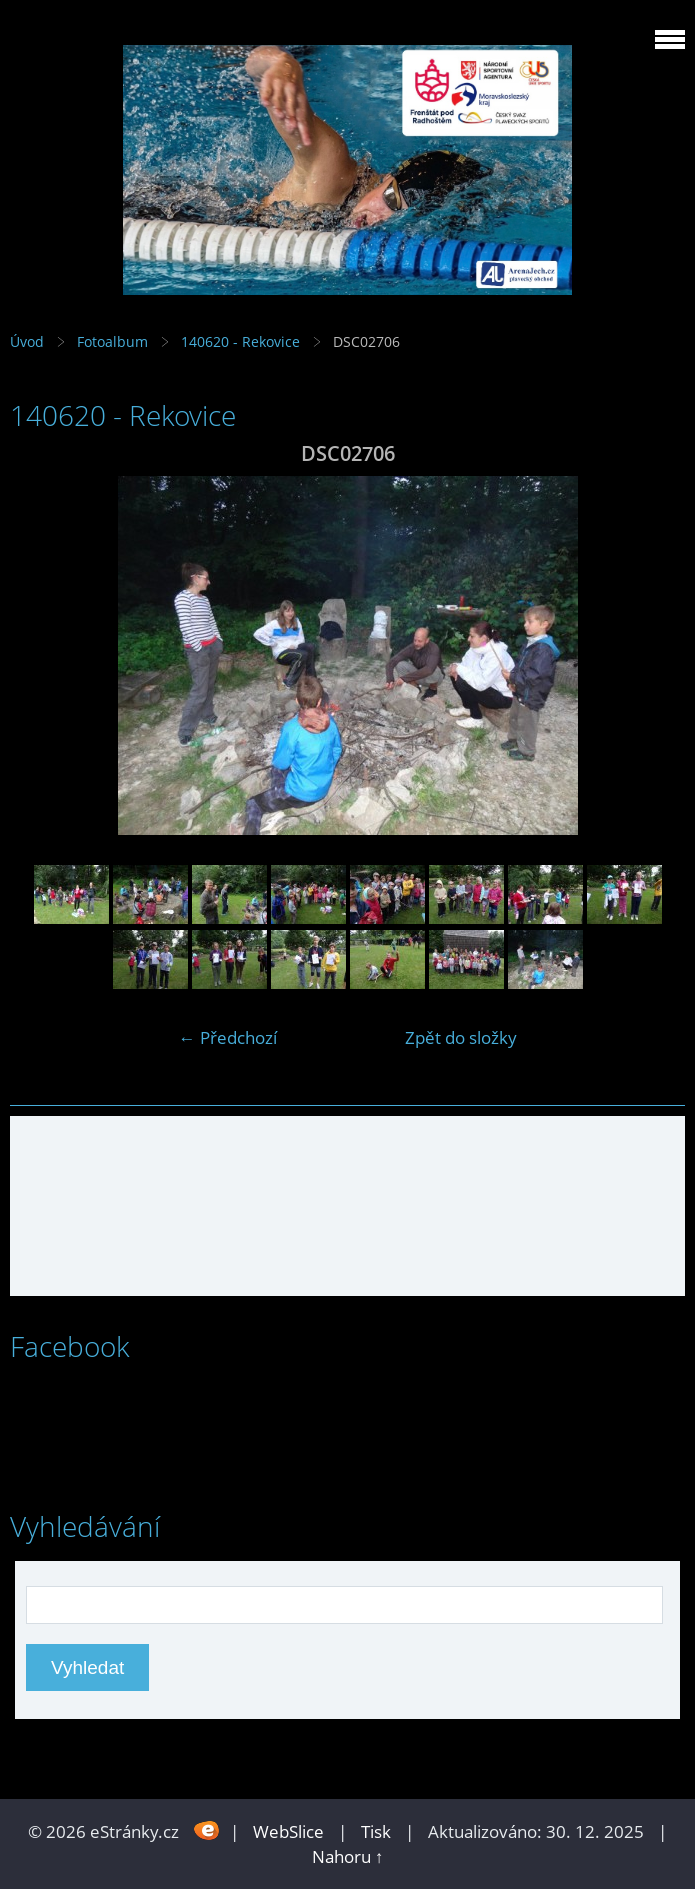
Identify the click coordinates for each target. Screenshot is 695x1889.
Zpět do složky (461, 1037)
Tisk (376, 1831)
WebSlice (288, 1831)
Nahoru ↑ (348, 1856)
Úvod (27, 341)
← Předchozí (228, 1037)
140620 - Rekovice (242, 341)
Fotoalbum (112, 341)
